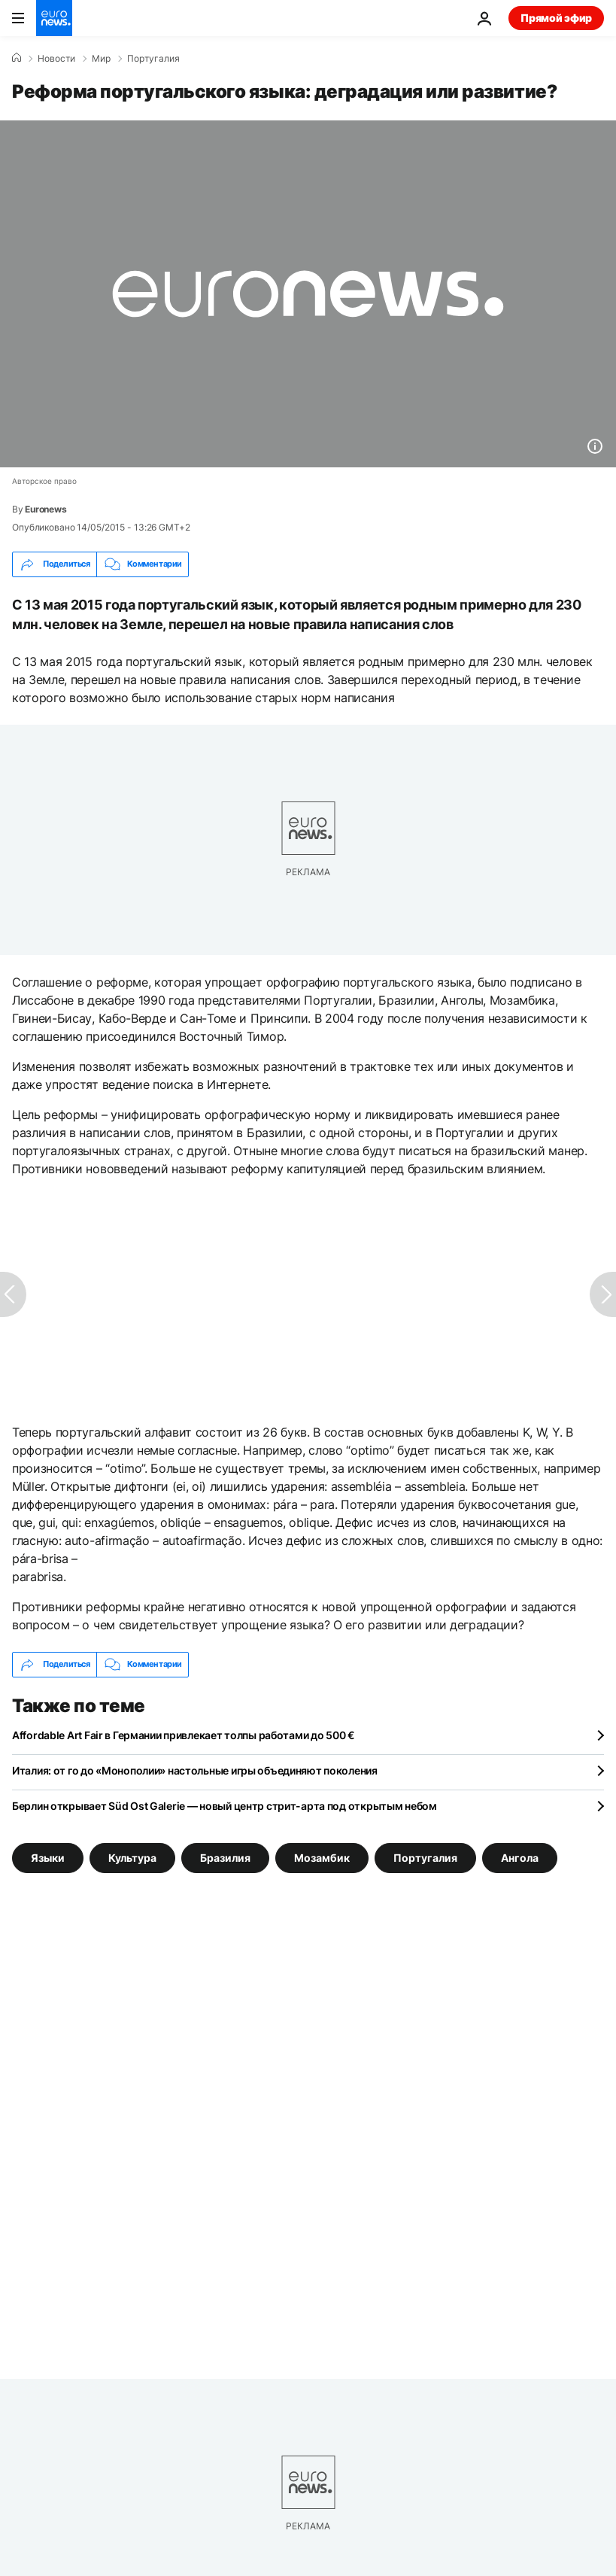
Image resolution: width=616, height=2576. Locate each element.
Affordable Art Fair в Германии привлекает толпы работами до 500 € (183, 1735)
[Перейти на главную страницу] (54, 18)
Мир (101, 58)
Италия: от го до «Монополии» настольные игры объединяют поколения (195, 1770)
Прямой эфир (556, 17)
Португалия (153, 58)
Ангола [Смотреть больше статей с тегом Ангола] (520, 1857)
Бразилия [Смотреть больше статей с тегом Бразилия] (225, 1857)
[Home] (16, 58)
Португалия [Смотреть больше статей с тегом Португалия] (425, 1857)
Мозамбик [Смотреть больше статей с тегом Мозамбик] (322, 1857)
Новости (56, 58)
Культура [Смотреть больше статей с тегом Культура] (132, 1857)
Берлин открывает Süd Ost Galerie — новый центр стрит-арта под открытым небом (224, 1805)
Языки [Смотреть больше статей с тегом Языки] (48, 1857)
